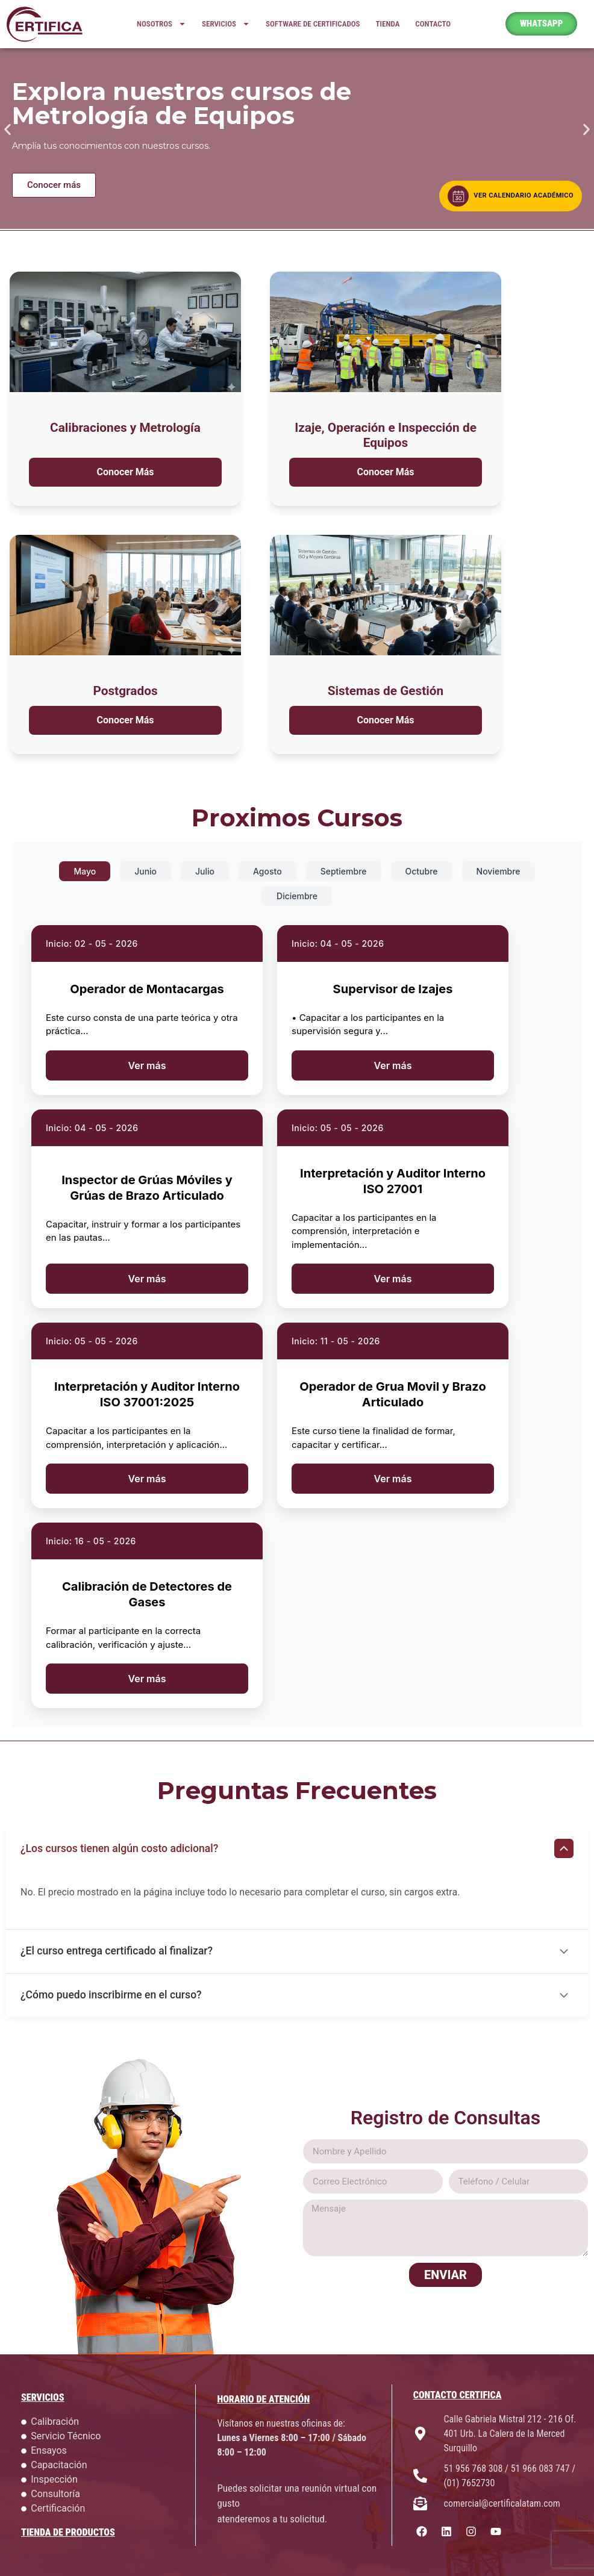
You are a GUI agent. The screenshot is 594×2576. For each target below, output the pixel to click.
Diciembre (297, 896)
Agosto (267, 871)
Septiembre (343, 871)
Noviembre (499, 871)
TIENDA (388, 23)
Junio (145, 871)
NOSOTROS (161, 24)
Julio (204, 871)
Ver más (147, 1065)
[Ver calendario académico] (510, 196)
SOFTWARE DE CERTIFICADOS (313, 23)
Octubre (421, 871)
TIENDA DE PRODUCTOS (68, 2532)
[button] (7, 129)
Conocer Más (125, 472)
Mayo (84, 871)
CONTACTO (433, 23)
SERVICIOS (226, 24)
